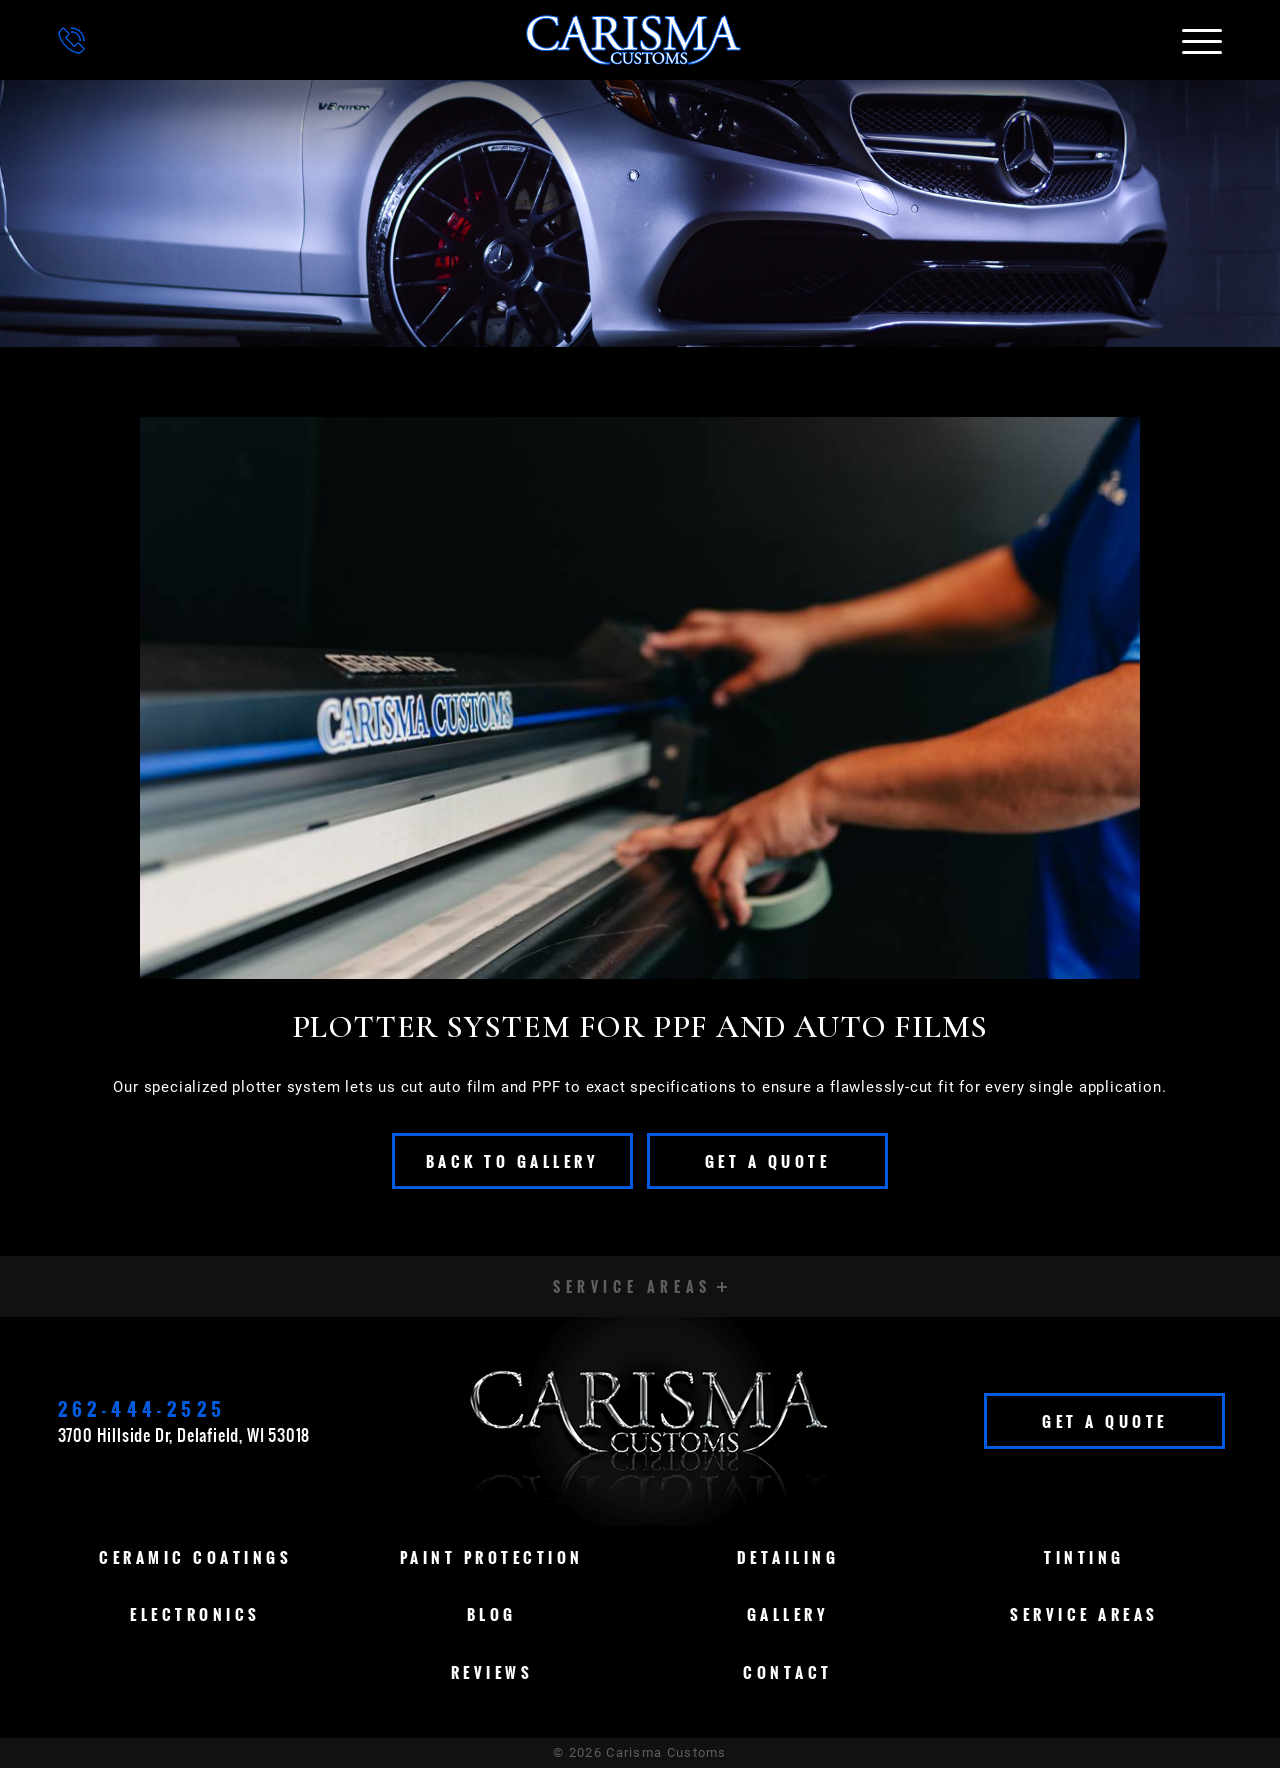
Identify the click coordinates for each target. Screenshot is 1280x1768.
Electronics (195, 1614)
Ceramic (195, 1557)
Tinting (1084, 1557)
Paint (492, 1557)
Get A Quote (768, 1161)
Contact (788, 1672)
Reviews (492, 1672)
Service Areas (1084, 1614)
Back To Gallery (513, 1161)
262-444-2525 (142, 1409)
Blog (492, 1614)
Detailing (788, 1557)
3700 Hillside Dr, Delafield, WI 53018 (184, 1435)
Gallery (788, 1614)
